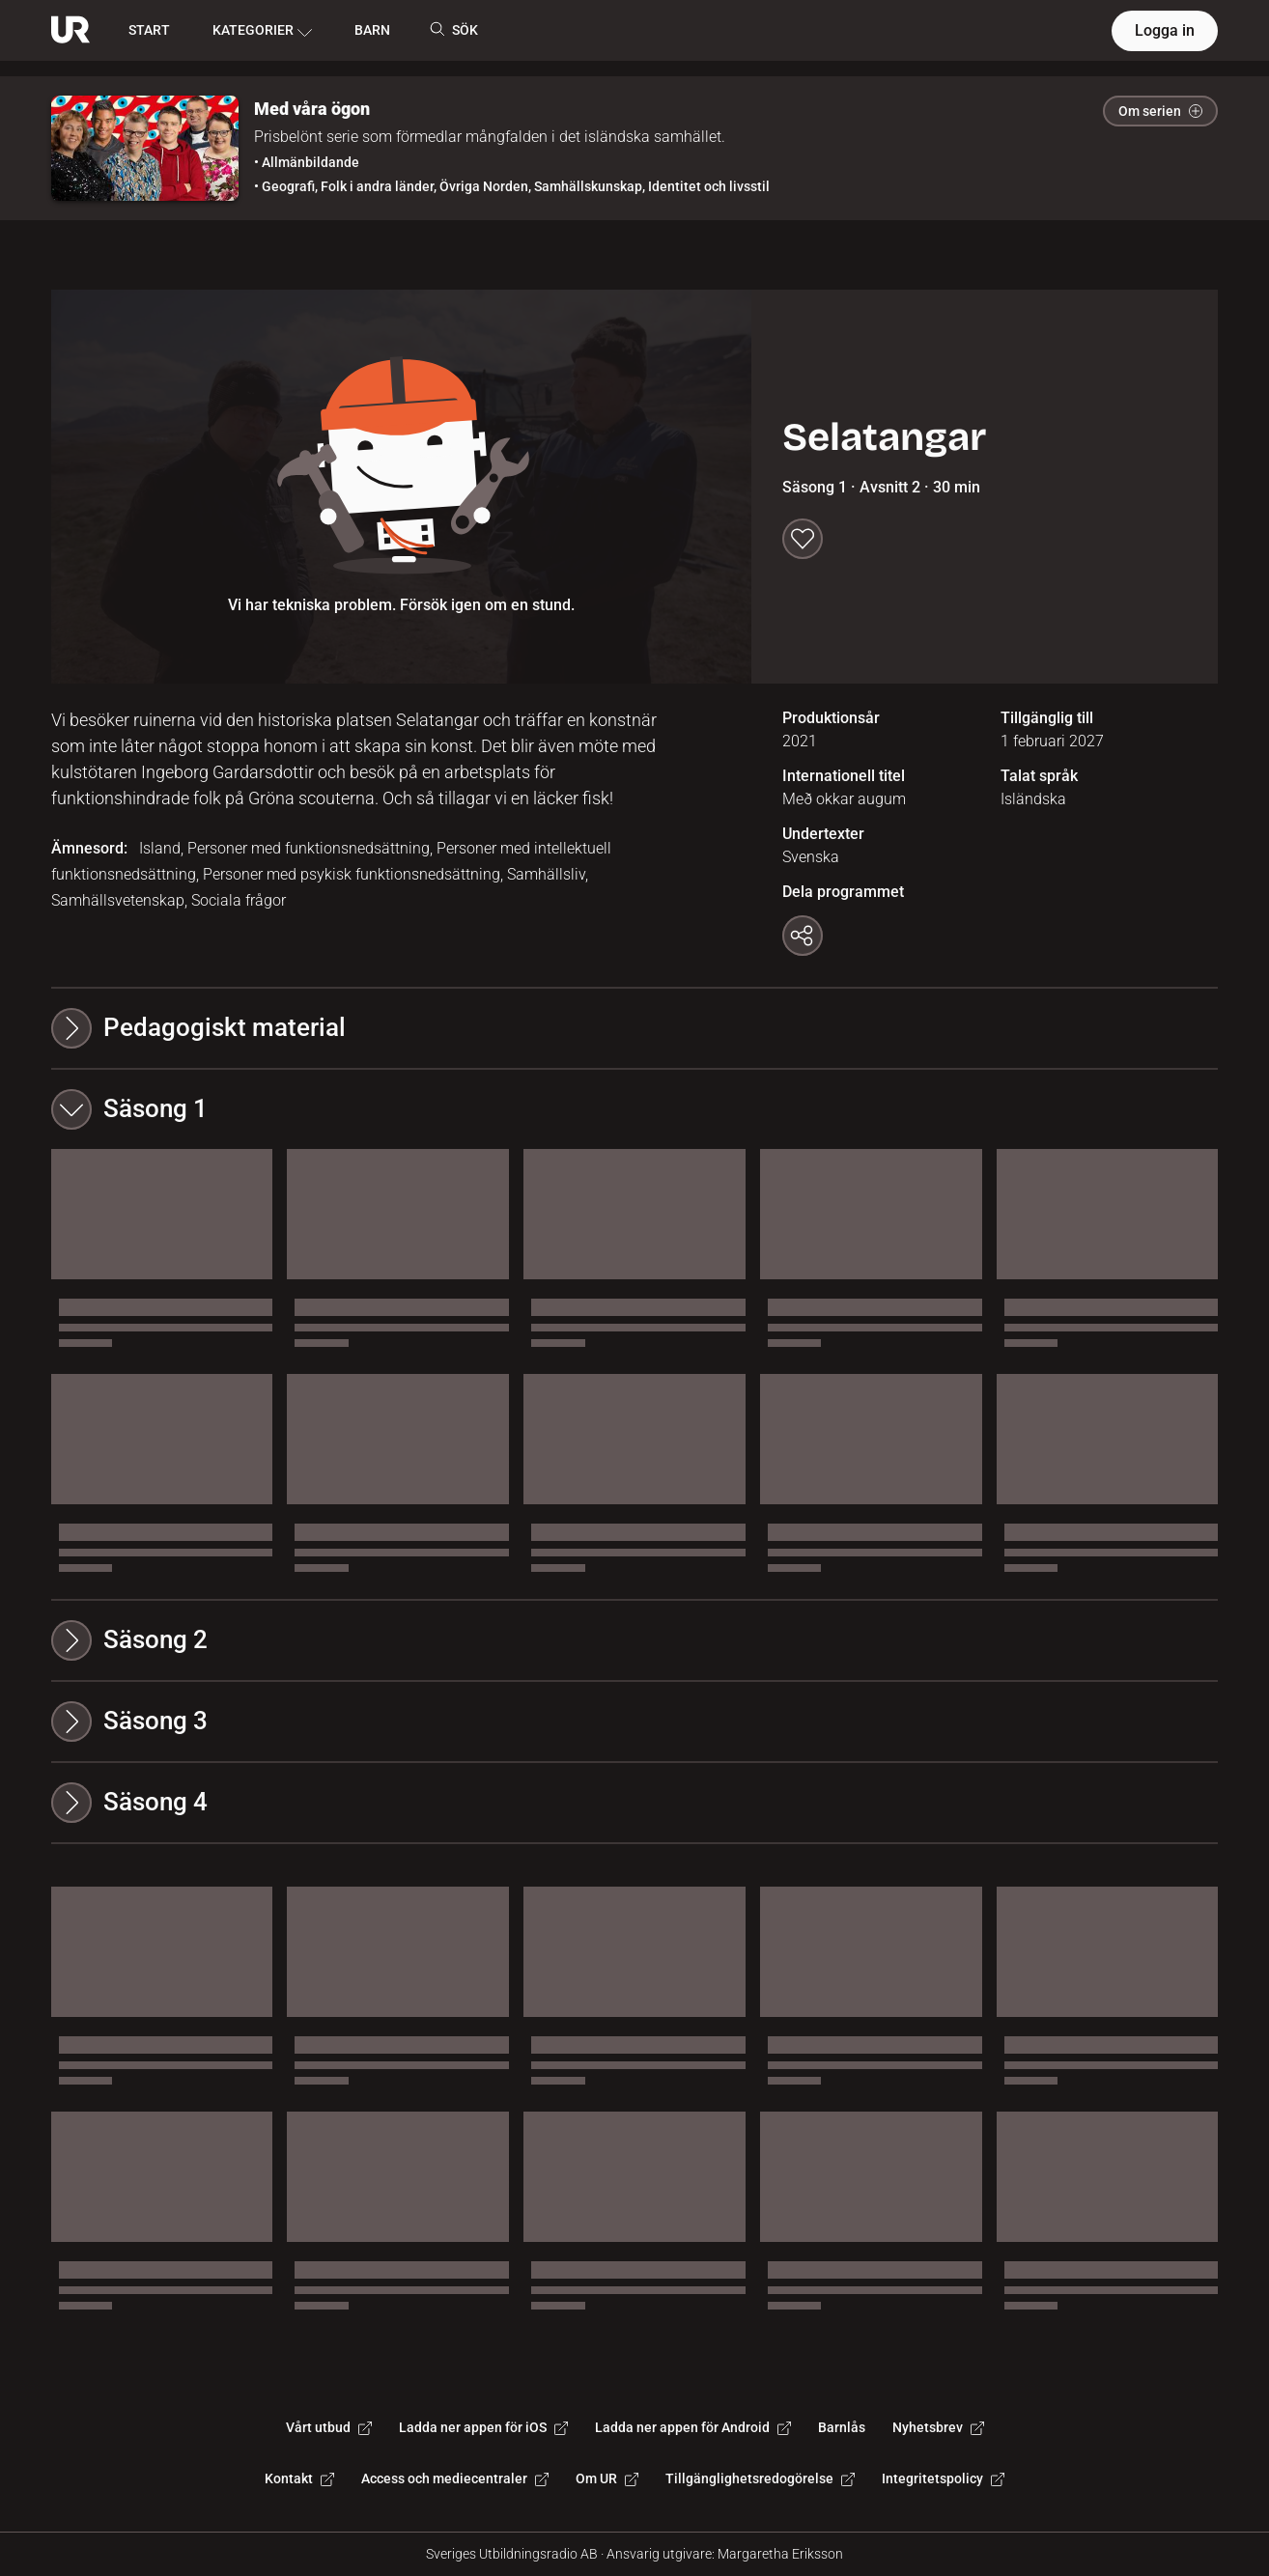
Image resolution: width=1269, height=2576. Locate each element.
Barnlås (841, 2427)
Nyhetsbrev (938, 2427)
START (149, 30)
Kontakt (299, 2478)
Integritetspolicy (943, 2478)
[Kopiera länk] (802, 935)
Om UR (607, 2478)
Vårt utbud (329, 2427)
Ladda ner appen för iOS (483, 2427)
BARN (372, 30)
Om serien (1160, 111)
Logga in (1165, 30)
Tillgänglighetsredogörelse (760, 2478)
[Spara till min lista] (802, 538)
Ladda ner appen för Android (693, 2427)
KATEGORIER (262, 31)
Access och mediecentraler (455, 2478)
